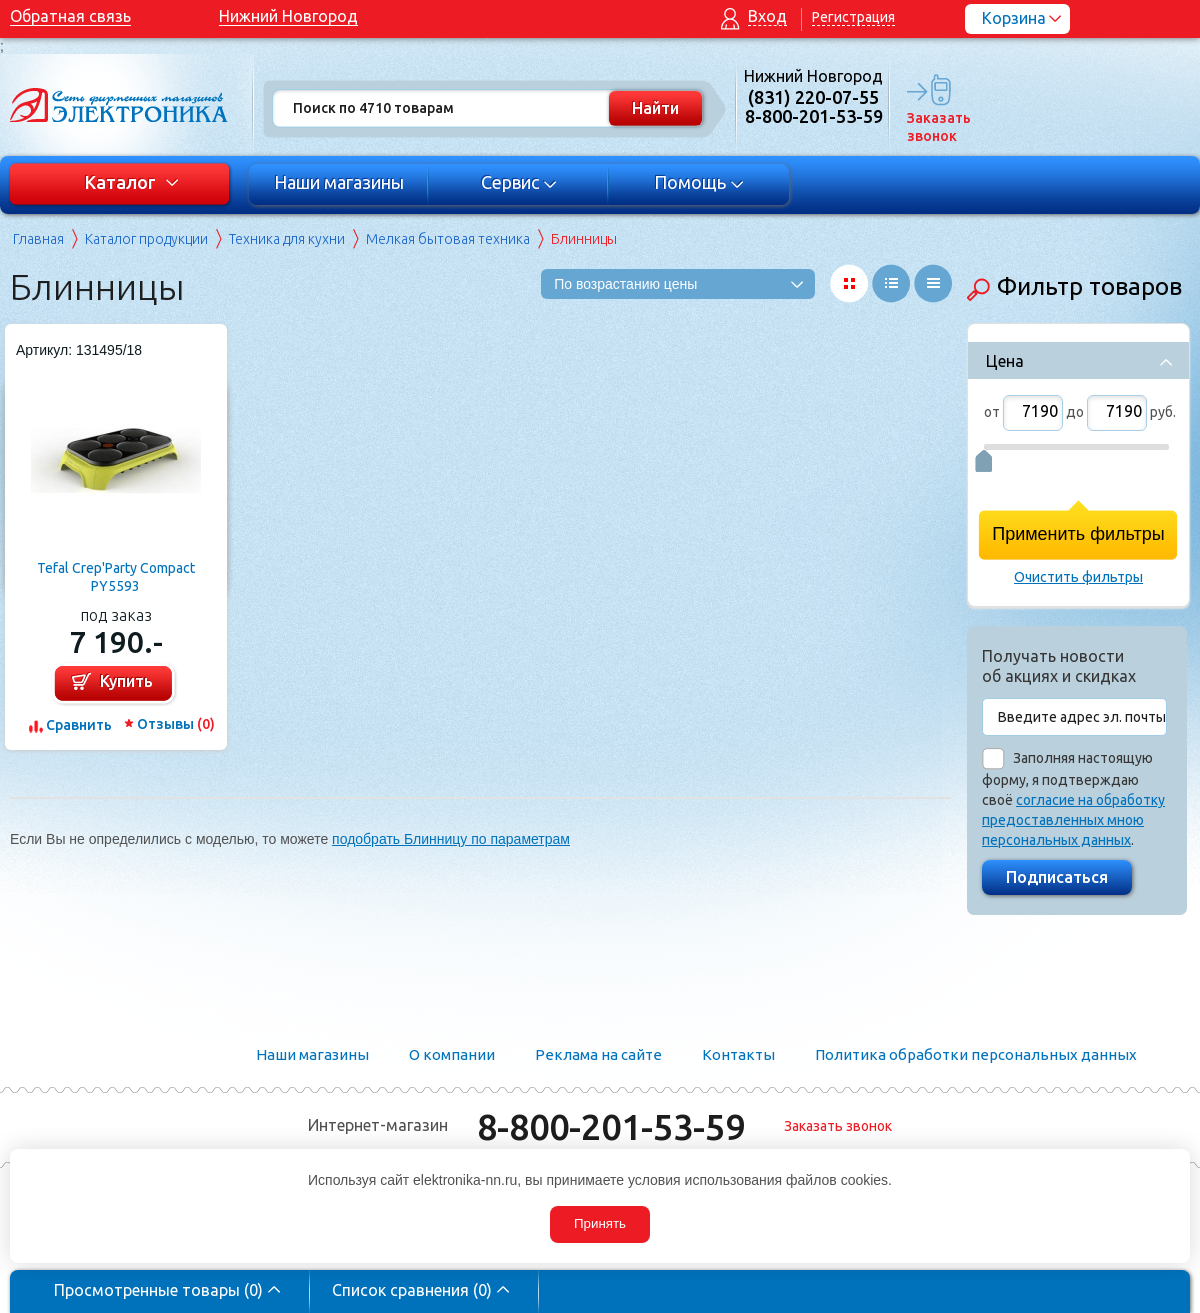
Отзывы (176, 724)
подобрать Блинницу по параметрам (451, 839)
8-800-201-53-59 (611, 1126)
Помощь (699, 182)
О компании (452, 1054)
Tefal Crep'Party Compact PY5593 (116, 577)
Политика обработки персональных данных (976, 1054)
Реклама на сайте (598, 1054)
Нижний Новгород (288, 16)
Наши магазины (339, 182)
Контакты (738, 1054)
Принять (600, 1223)
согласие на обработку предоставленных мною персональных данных (1073, 820)
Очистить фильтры (1078, 577)
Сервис (519, 182)
